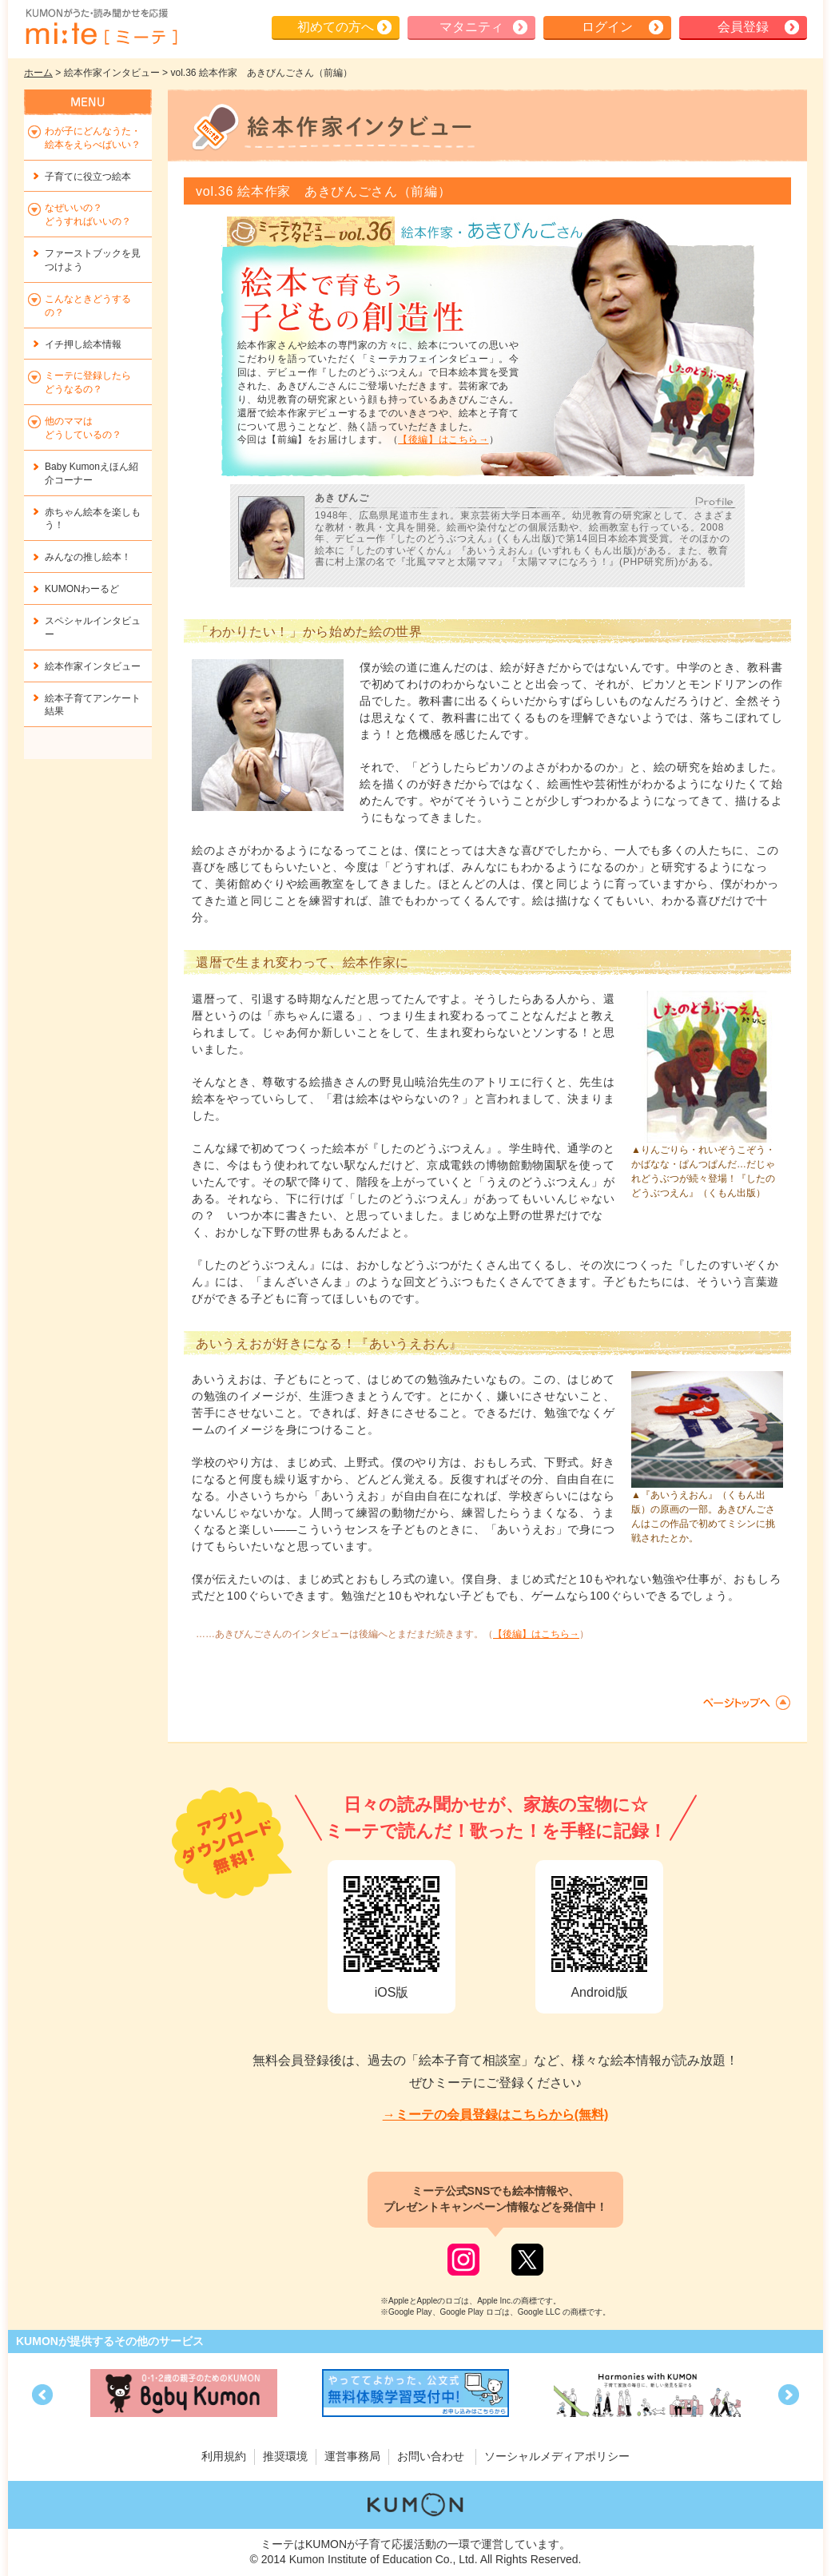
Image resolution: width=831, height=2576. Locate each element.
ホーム (38, 72)
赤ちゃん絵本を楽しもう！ (93, 519)
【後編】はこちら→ (443, 439)
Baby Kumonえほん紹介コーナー (91, 473)
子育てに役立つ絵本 (88, 176)
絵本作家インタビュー (93, 666)
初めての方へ (335, 27)
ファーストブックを (93, 260)
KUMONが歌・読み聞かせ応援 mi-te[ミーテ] (100, 27)
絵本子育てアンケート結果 (93, 705)
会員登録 (743, 27)
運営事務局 (352, 2456)
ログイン (607, 27)
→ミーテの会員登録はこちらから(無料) (496, 2114)
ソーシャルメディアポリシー (557, 2456)
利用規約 (223, 2456)
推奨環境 (285, 2456)
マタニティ (471, 27)
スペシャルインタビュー (93, 627)
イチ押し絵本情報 (83, 344)
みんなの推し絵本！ (88, 557)
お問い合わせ (430, 2456)
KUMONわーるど (82, 588)
